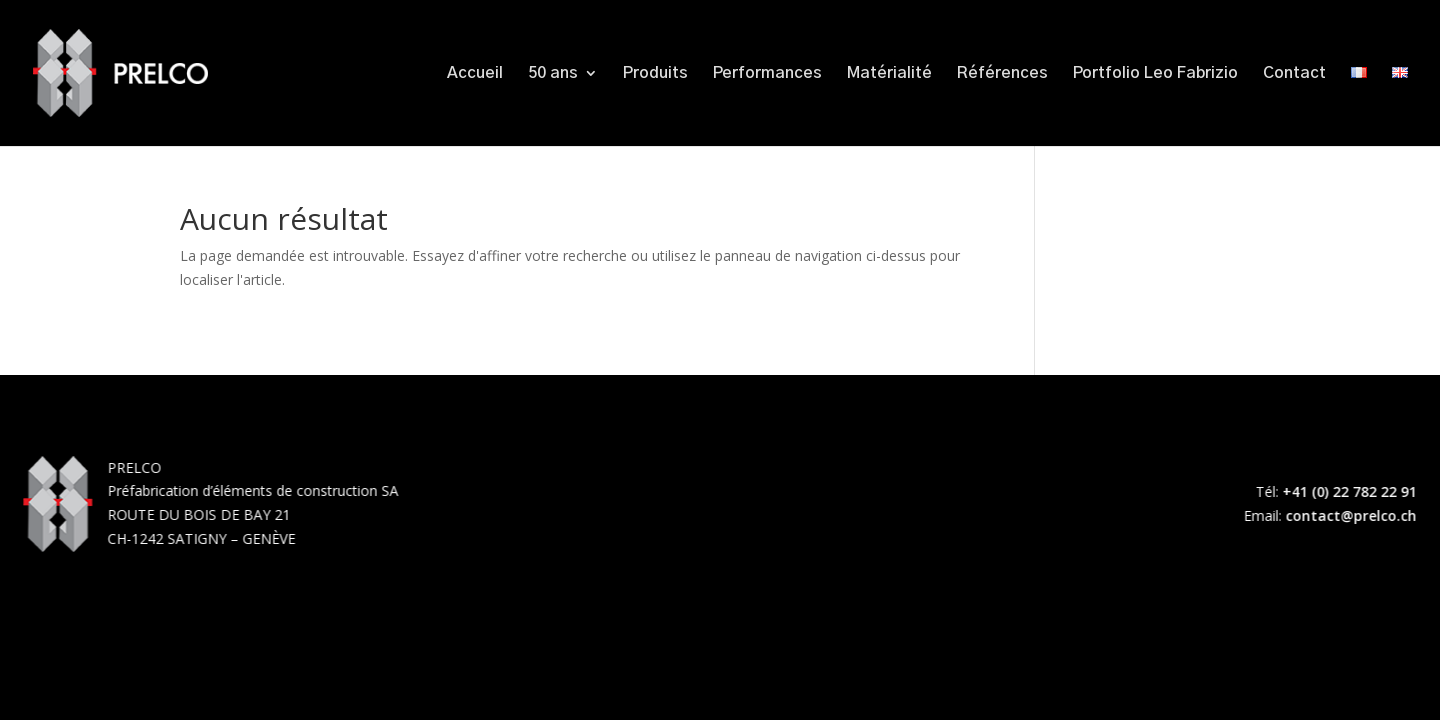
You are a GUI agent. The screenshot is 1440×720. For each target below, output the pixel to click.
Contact (1294, 73)
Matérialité (889, 73)
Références (1002, 73)
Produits (655, 73)
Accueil (475, 73)
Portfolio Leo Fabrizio (1155, 73)
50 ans (553, 73)
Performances (767, 73)
